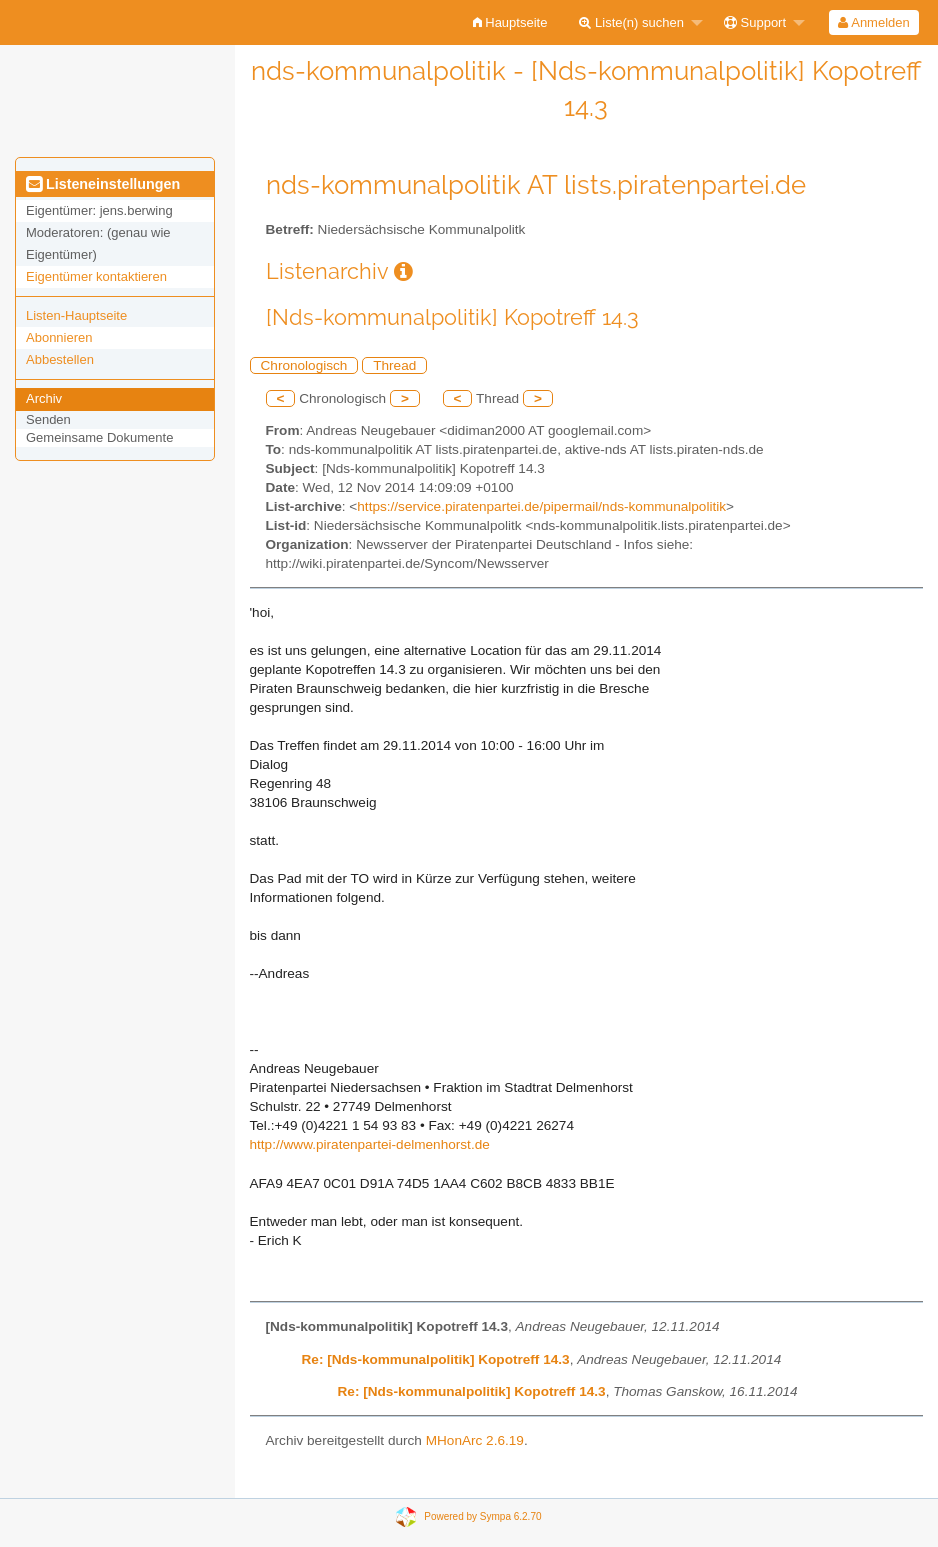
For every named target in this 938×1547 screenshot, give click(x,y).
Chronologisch (304, 365)
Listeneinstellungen (103, 184)
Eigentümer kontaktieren (96, 276)
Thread (394, 365)
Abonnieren (59, 337)
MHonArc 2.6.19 (475, 1440)
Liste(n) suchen (631, 22)
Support (755, 22)
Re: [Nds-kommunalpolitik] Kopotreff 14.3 (436, 1359)
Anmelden (873, 22)
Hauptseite (510, 22)
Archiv (44, 398)
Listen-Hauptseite (76, 315)
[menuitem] (510, 22)
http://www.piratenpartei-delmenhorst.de (370, 1144)
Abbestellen (60, 359)
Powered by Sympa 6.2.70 (482, 1515)
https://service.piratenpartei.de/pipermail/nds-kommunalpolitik (541, 506)
